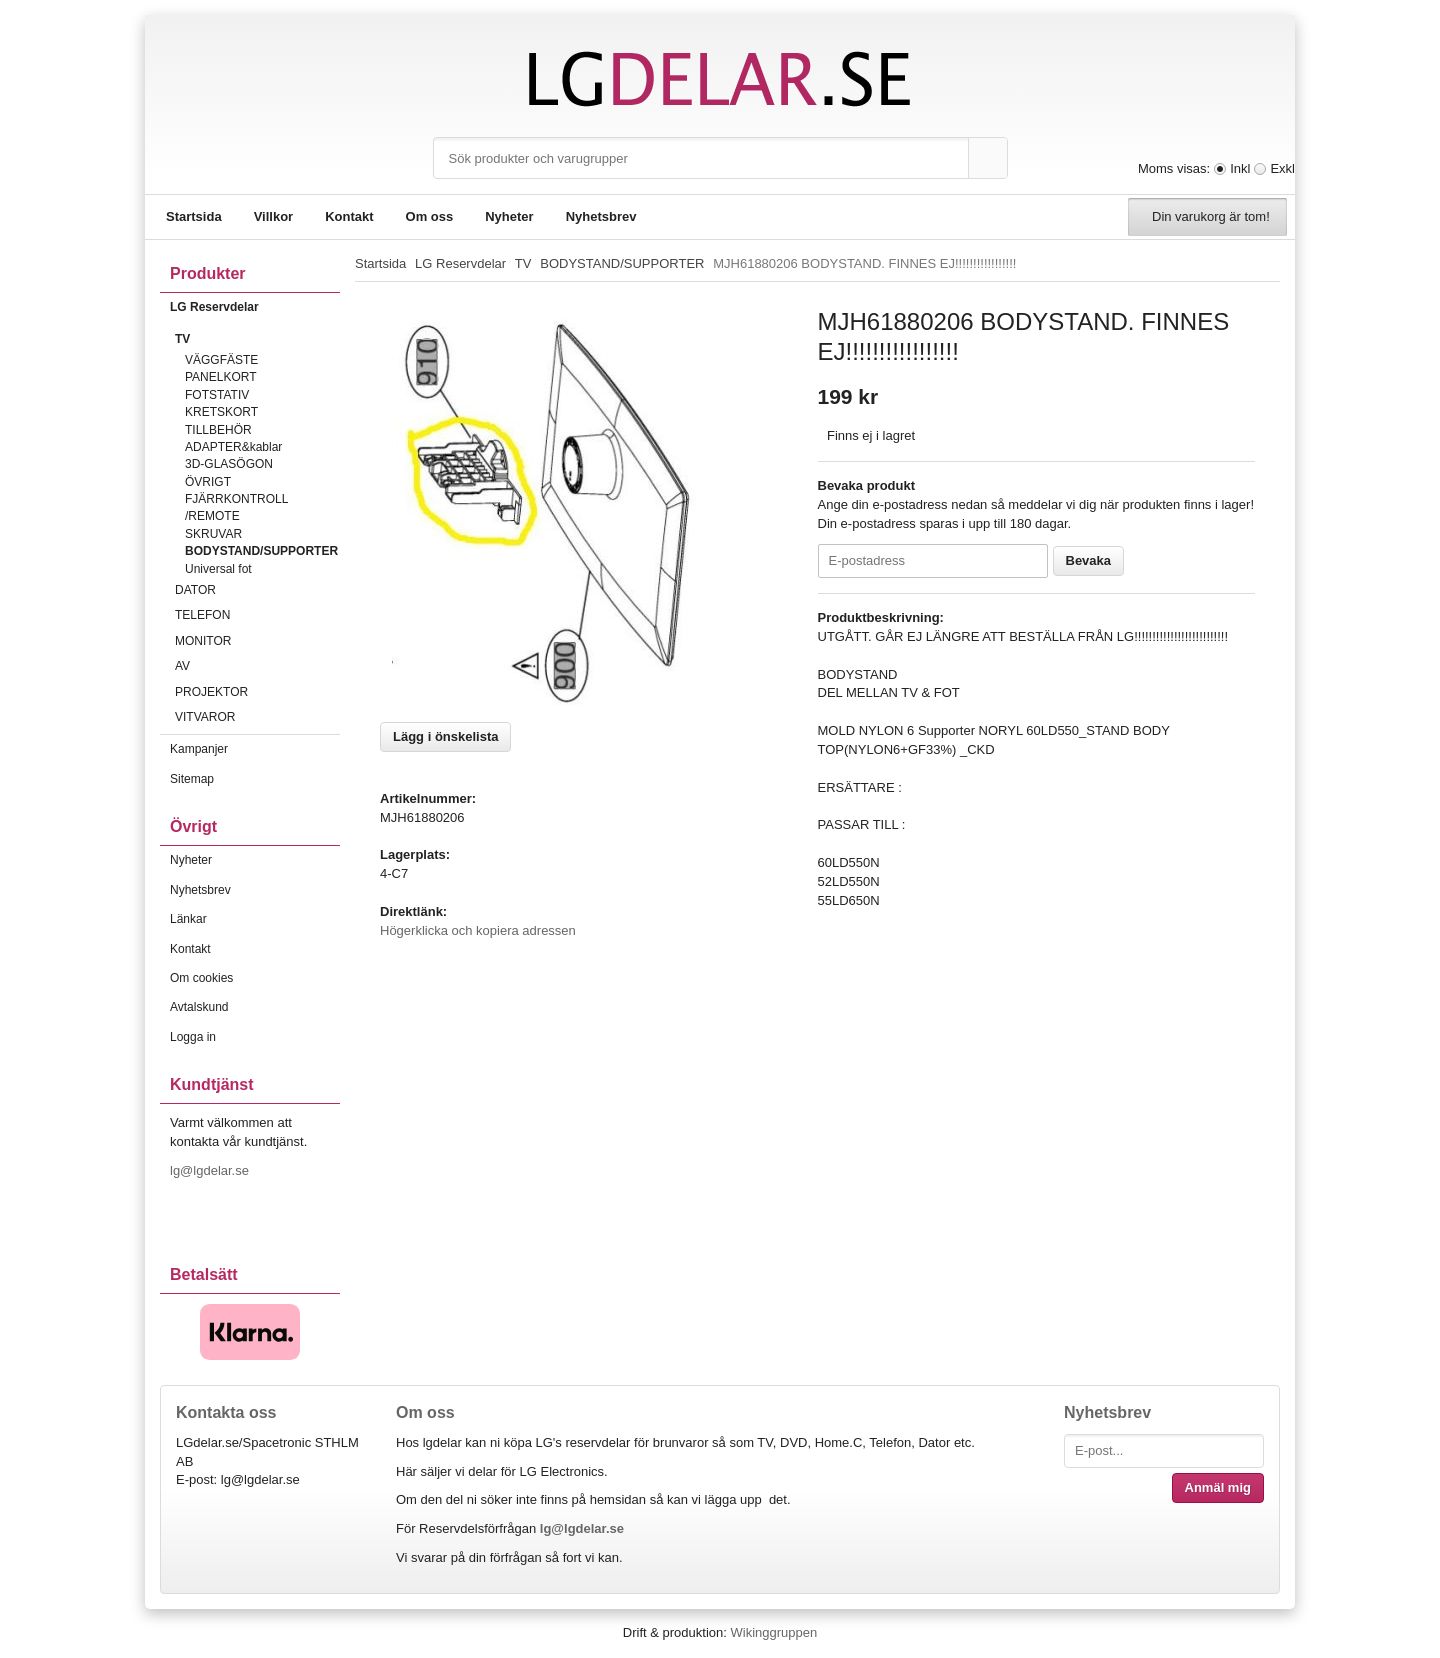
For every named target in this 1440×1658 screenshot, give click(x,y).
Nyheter (509, 216)
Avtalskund (199, 1007)
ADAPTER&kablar (233, 447)
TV (257, 339)
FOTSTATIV (217, 395)
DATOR (257, 590)
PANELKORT (221, 377)
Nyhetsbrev (601, 216)
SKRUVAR (213, 534)
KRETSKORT (221, 412)
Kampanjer (199, 749)
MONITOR (257, 641)
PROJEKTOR (257, 692)
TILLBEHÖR (218, 430)
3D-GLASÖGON (229, 464)
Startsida (194, 216)
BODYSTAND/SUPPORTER (261, 551)
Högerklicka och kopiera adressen (478, 930)
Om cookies (201, 978)
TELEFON (257, 615)
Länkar (188, 919)
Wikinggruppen (773, 1632)
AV (257, 666)
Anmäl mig (1218, 1487)
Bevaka (1089, 560)
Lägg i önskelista (445, 736)
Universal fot (218, 569)
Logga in (193, 1037)
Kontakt (349, 216)
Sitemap (192, 779)
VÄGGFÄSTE (221, 360)
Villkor (274, 216)
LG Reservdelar (255, 307)
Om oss (430, 216)
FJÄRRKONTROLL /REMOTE (236, 507)
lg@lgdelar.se (211, 1170)
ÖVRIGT (208, 482)
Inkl (1240, 168)
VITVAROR (257, 717)
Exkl (1282, 168)
